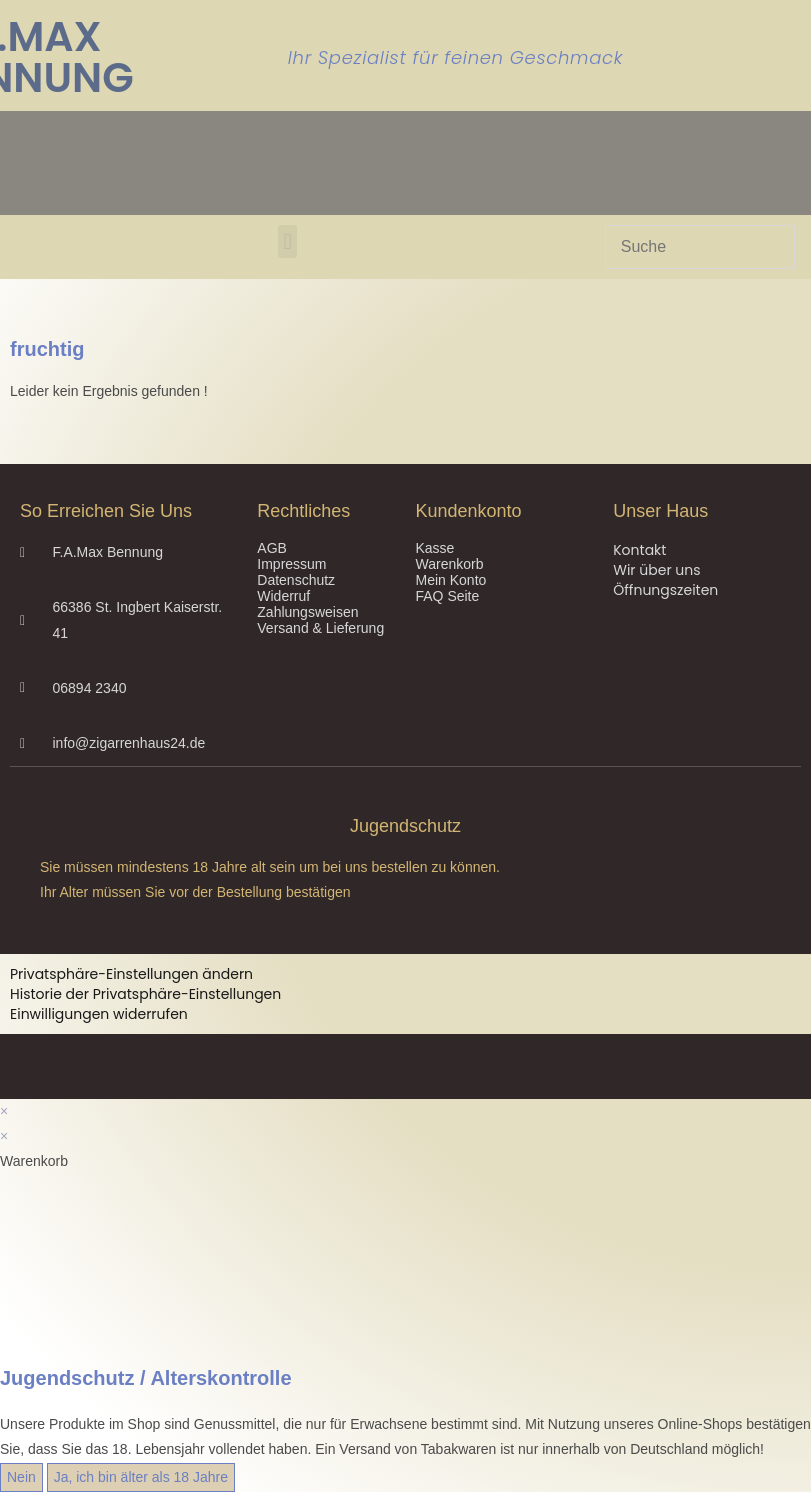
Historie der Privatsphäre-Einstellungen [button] (145, 994)
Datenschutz (296, 580)
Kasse (434, 548)
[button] (287, 241)
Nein (21, 1477)
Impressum (291, 564)
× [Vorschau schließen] (4, 1111)
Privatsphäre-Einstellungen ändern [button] (131, 974)
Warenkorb (449, 564)
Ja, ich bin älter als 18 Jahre (141, 1477)
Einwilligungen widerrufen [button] (99, 1014)
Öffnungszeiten (665, 590)
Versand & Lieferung (320, 628)
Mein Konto (450, 580)
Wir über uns (656, 570)
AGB (272, 548)
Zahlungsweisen (307, 612)
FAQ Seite (447, 596)
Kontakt (639, 550)
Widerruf (283, 596)
